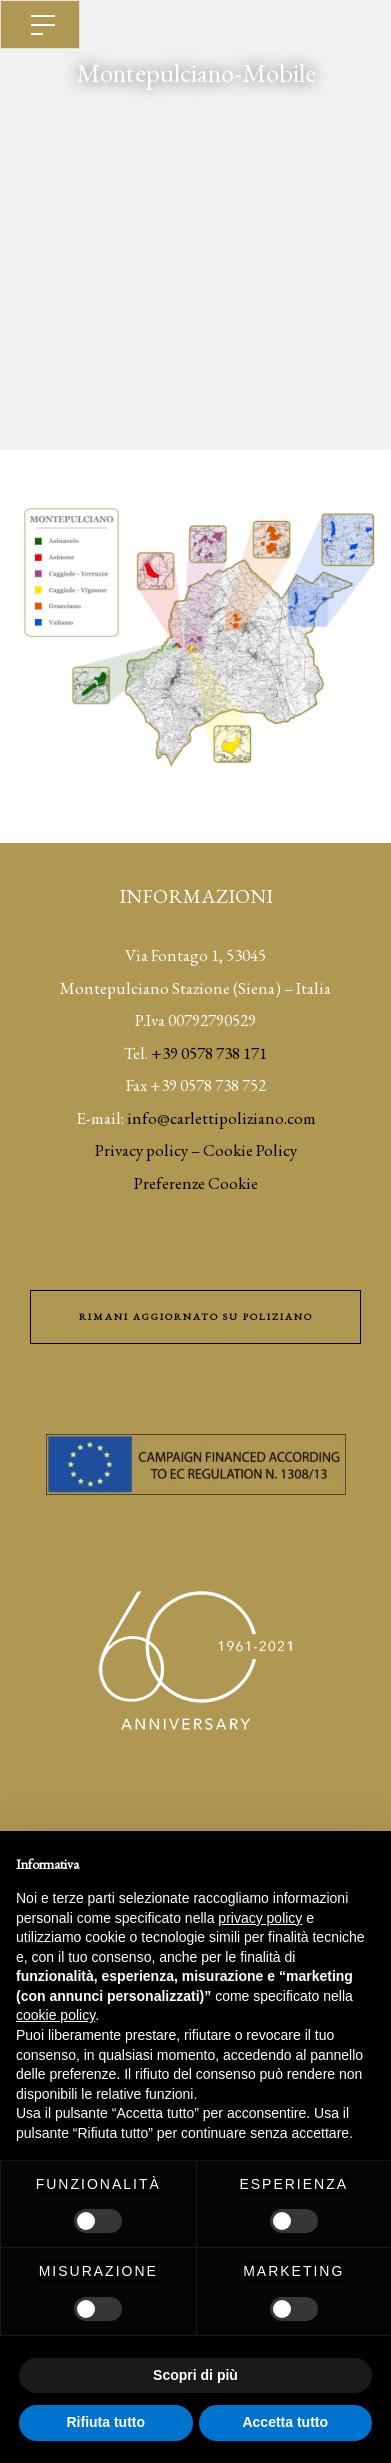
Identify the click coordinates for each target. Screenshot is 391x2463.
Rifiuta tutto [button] (105, 2422)
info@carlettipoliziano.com (221, 1118)
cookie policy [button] (55, 2015)
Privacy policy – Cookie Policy (196, 1150)
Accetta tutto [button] (285, 2422)
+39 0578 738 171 (209, 1053)
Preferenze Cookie (196, 1183)
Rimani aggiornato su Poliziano (196, 1316)
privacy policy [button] (260, 1918)
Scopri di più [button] (195, 2375)
